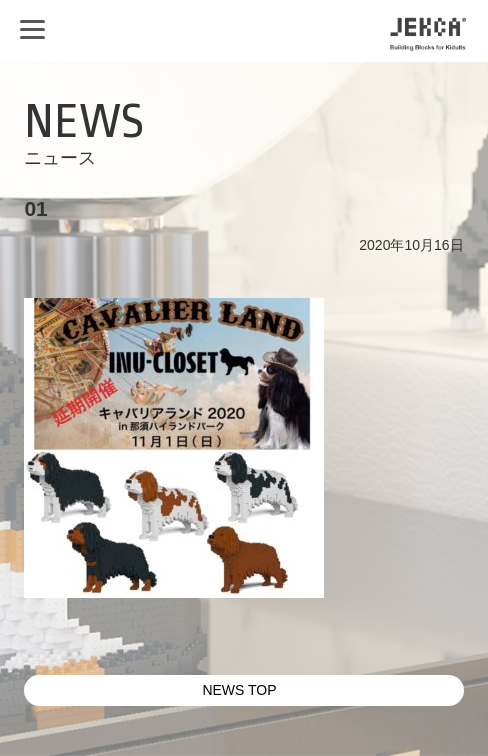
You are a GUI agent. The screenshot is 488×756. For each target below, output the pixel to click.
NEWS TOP (239, 690)
